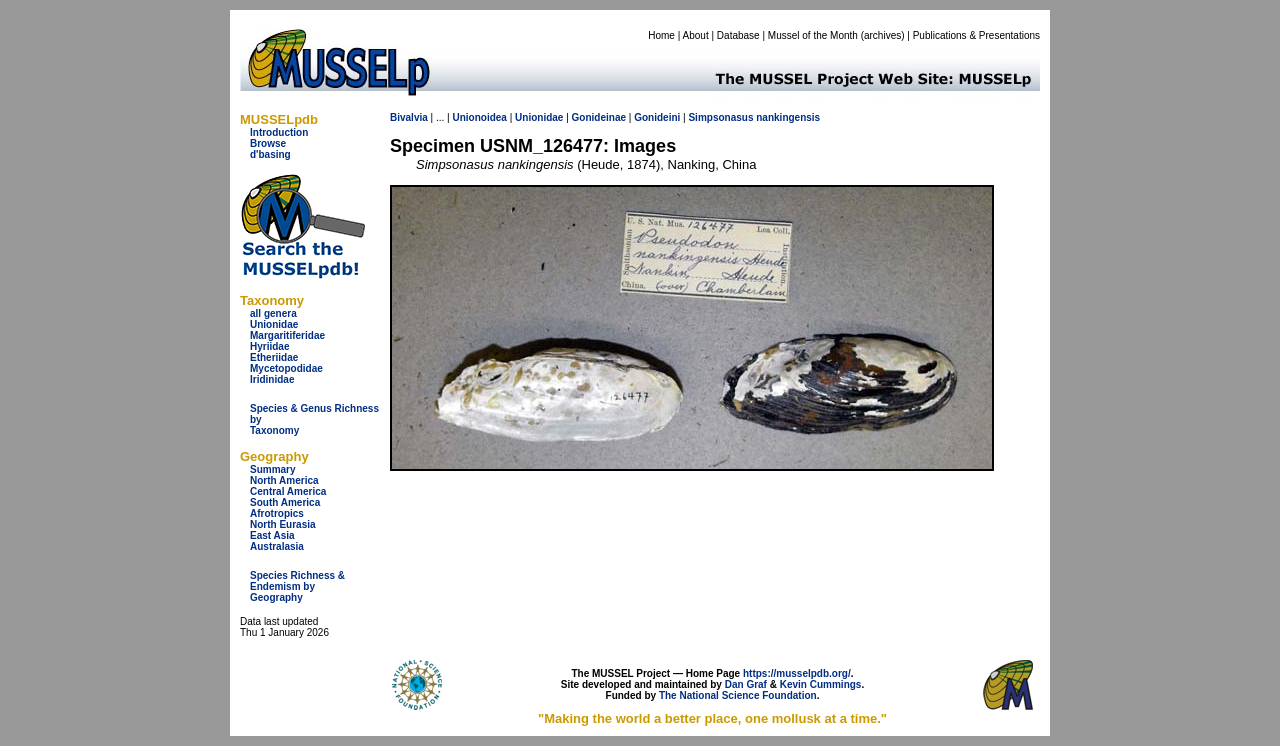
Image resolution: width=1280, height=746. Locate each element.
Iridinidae (272, 379)
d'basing (270, 154)
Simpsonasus (720, 117)
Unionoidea (479, 117)
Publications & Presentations (976, 35)
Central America (288, 491)
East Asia (272, 535)
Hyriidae (269, 346)
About (696, 35)
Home (661, 35)
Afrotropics (277, 513)
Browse (268, 143)
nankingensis (788, 117)
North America (284, 480)
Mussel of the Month (813, 35)
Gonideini (657, 117)
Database (738, 35)
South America (285, 502)
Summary (273, 469)
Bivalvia (409, 117)
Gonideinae (599, 117)
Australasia (277, 546)
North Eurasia (283, 524)
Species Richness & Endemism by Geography (297, 586)
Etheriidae (274, 357)
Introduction (279, 132)
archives (882, 35)
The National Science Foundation (738, 695)
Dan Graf (746, 684)
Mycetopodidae (286, 368)
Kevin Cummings (821, 684)
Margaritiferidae (287, 335)
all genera (273, 313)
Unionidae (274, 324)
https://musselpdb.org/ (797, 673)
